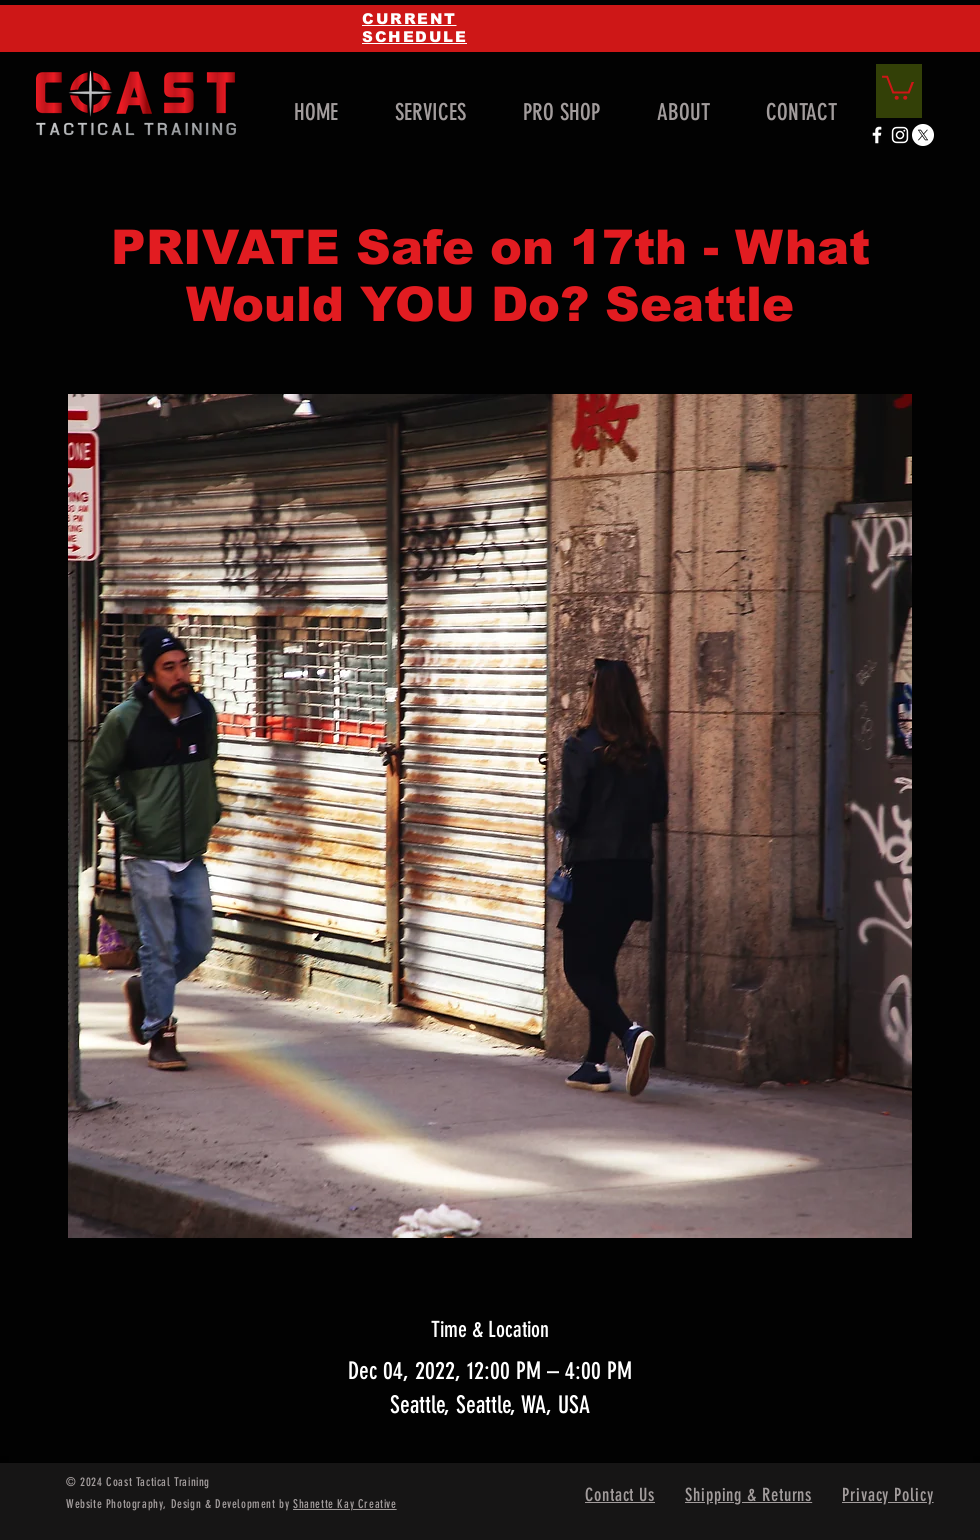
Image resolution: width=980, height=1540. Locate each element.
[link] (898, 86)
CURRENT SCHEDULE (414, 27)
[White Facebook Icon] (877, 135)
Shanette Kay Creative (345, 1504)
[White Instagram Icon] (900, 135)
